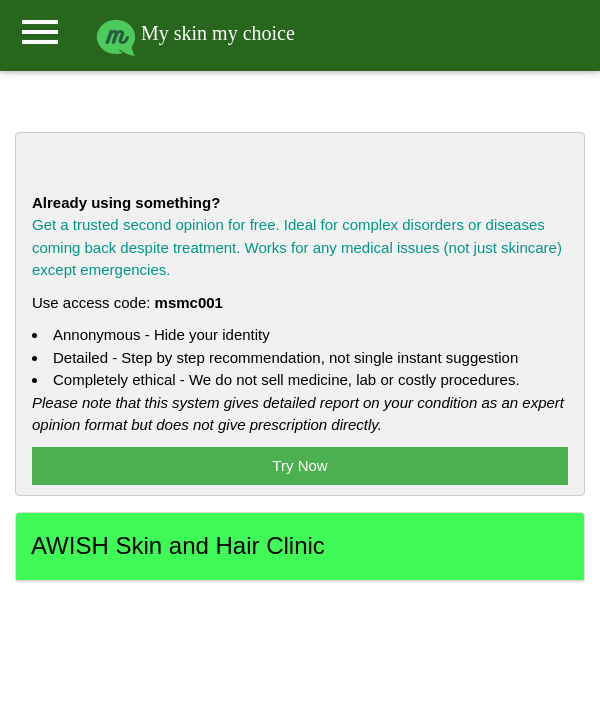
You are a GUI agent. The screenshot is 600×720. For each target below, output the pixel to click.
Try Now (299, 465)
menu (40, 32)
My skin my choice (195, 33)
